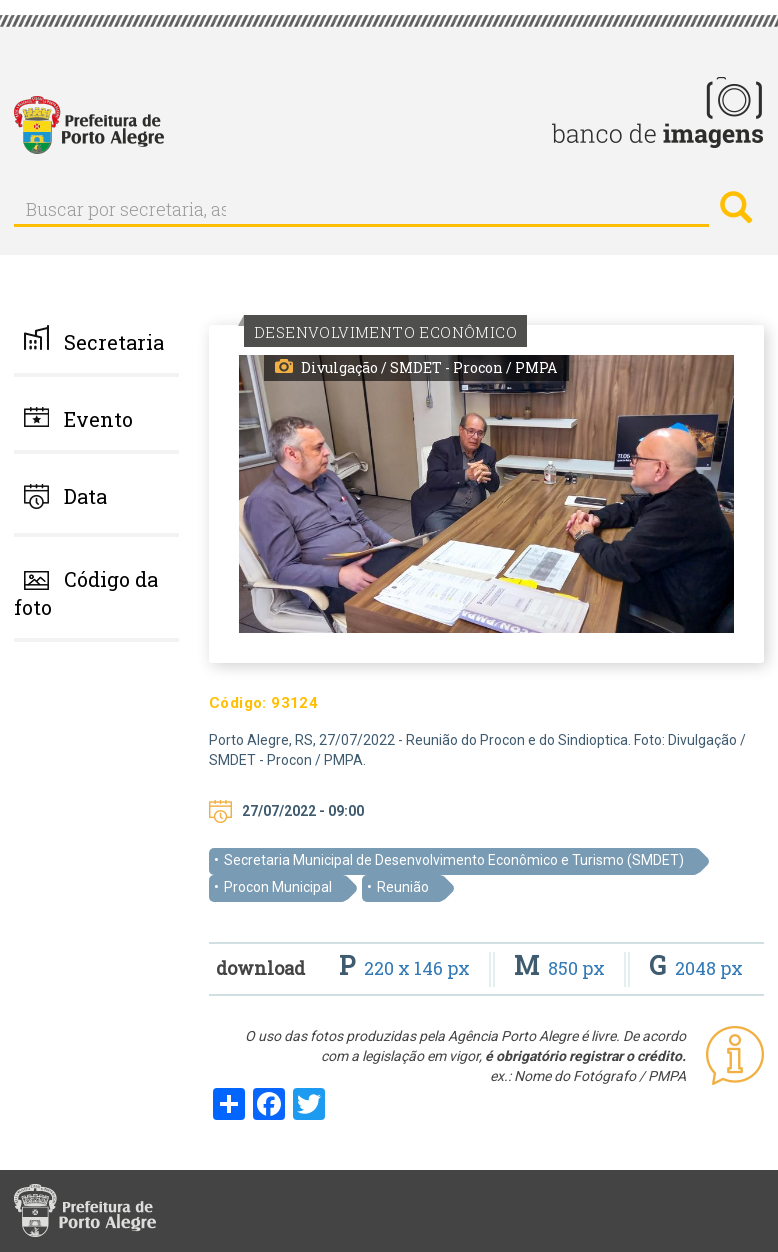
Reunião (403, 887)
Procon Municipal (278, 887)
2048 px (696, 968)
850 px (561, 968)
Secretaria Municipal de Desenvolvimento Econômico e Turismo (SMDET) (454, 860)
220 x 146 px (406, 968)
